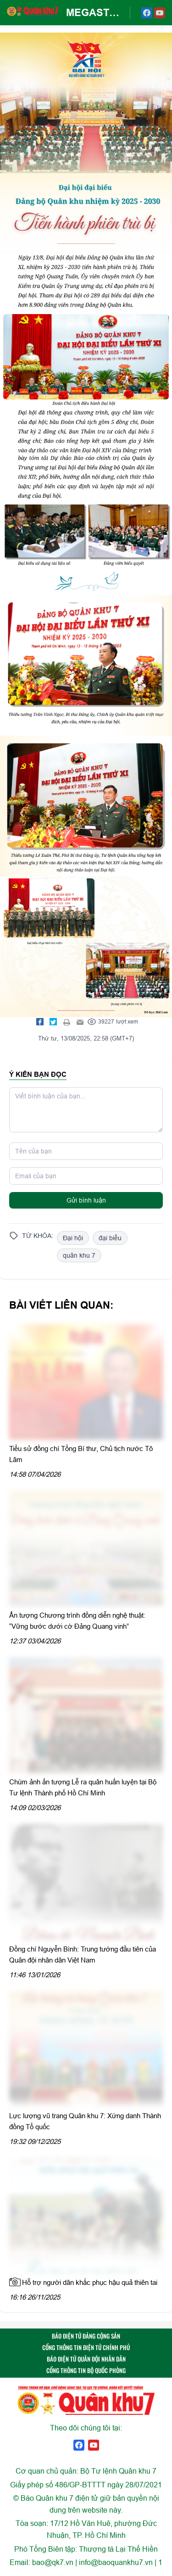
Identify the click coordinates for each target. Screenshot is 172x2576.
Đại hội (73, 1238)
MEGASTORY (94, 12)
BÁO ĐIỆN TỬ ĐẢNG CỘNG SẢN (86, 2335)
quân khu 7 (79, 1255)
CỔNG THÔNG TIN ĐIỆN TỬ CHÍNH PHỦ (86, 2347)
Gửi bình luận (86, 1200)
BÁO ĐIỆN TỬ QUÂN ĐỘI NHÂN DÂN (86, 2358)
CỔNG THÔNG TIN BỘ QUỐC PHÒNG (86, 2370)
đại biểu (110, 1238)
